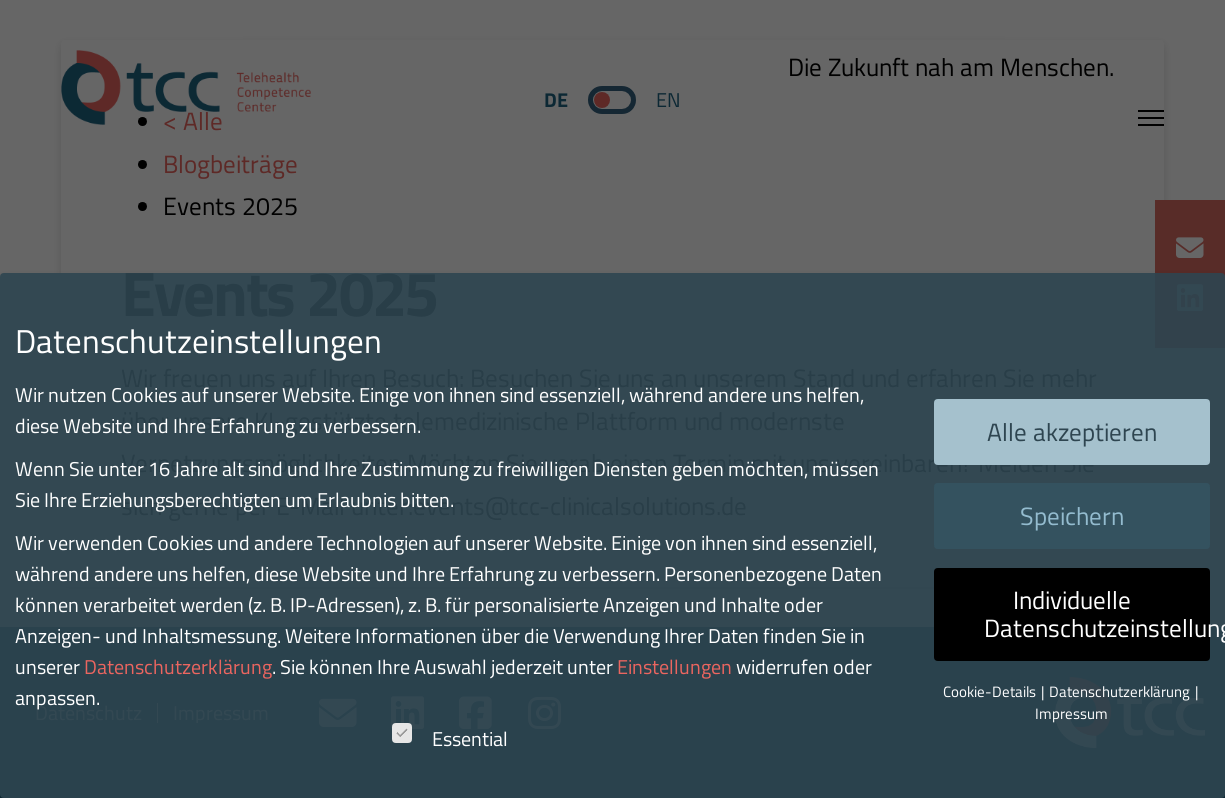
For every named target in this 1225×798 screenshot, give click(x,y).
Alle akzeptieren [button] (1072, 432)
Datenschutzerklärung (178, 666)
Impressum (1071, 713)
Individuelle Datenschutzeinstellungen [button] (1097, 614)
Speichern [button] (1072, 516)
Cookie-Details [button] (991, 691)
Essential (450, 738)
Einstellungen (674, 666)
